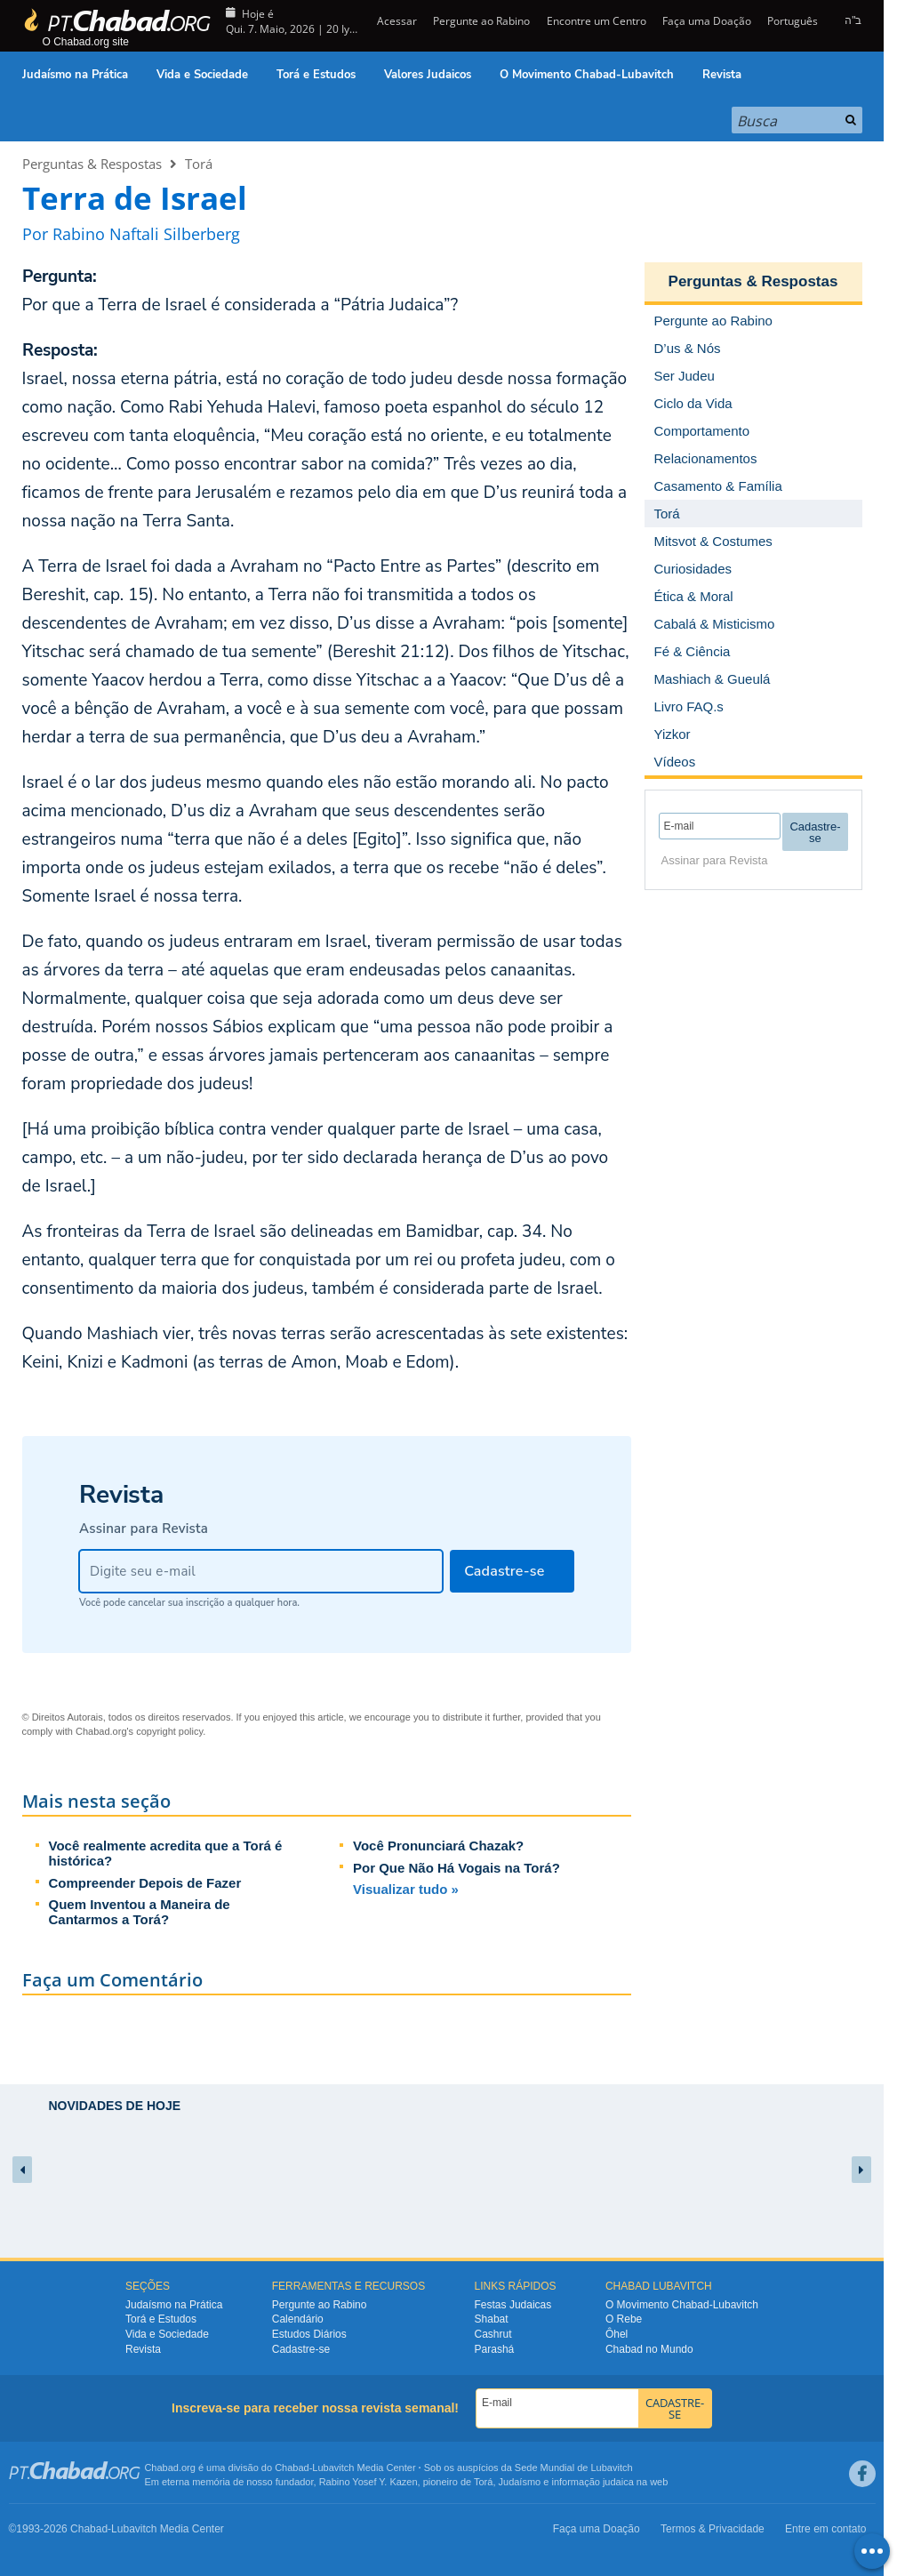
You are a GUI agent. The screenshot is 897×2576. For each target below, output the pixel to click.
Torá (198, 164)
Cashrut (493, 2334)
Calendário (298, 2319)
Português (792, 20)
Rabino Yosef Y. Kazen (368, 2481)
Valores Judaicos (427, 75)
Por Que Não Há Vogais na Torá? (456, 1867)
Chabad (292, 2467)
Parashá (495, 2349)
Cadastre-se (301, 2349)
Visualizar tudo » (406, 1889)
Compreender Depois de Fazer (145, 1882)
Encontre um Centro (596, 20)
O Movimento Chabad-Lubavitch (587, 75)
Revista (721, 75)
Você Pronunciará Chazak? (438, 1845)
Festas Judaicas (513, 2305)
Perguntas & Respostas (92, 164)
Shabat (492, 2319)
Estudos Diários (309, 2334)
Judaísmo (520, 2481)
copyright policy (169, 1731)
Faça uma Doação (706, 20)
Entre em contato (825, 2529)
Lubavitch (333, 2467)
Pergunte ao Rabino (481, 20)
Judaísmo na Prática (75, 75)
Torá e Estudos (316, 75)
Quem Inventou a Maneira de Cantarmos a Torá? (139, 1912)
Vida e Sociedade (202, 75)
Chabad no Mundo (649, 2349)
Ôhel (616, 2334)
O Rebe (623, 2319)
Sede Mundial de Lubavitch (574, 2467)
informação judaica (592, 2481)
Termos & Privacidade (713, 2529)
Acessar (395, 20)
